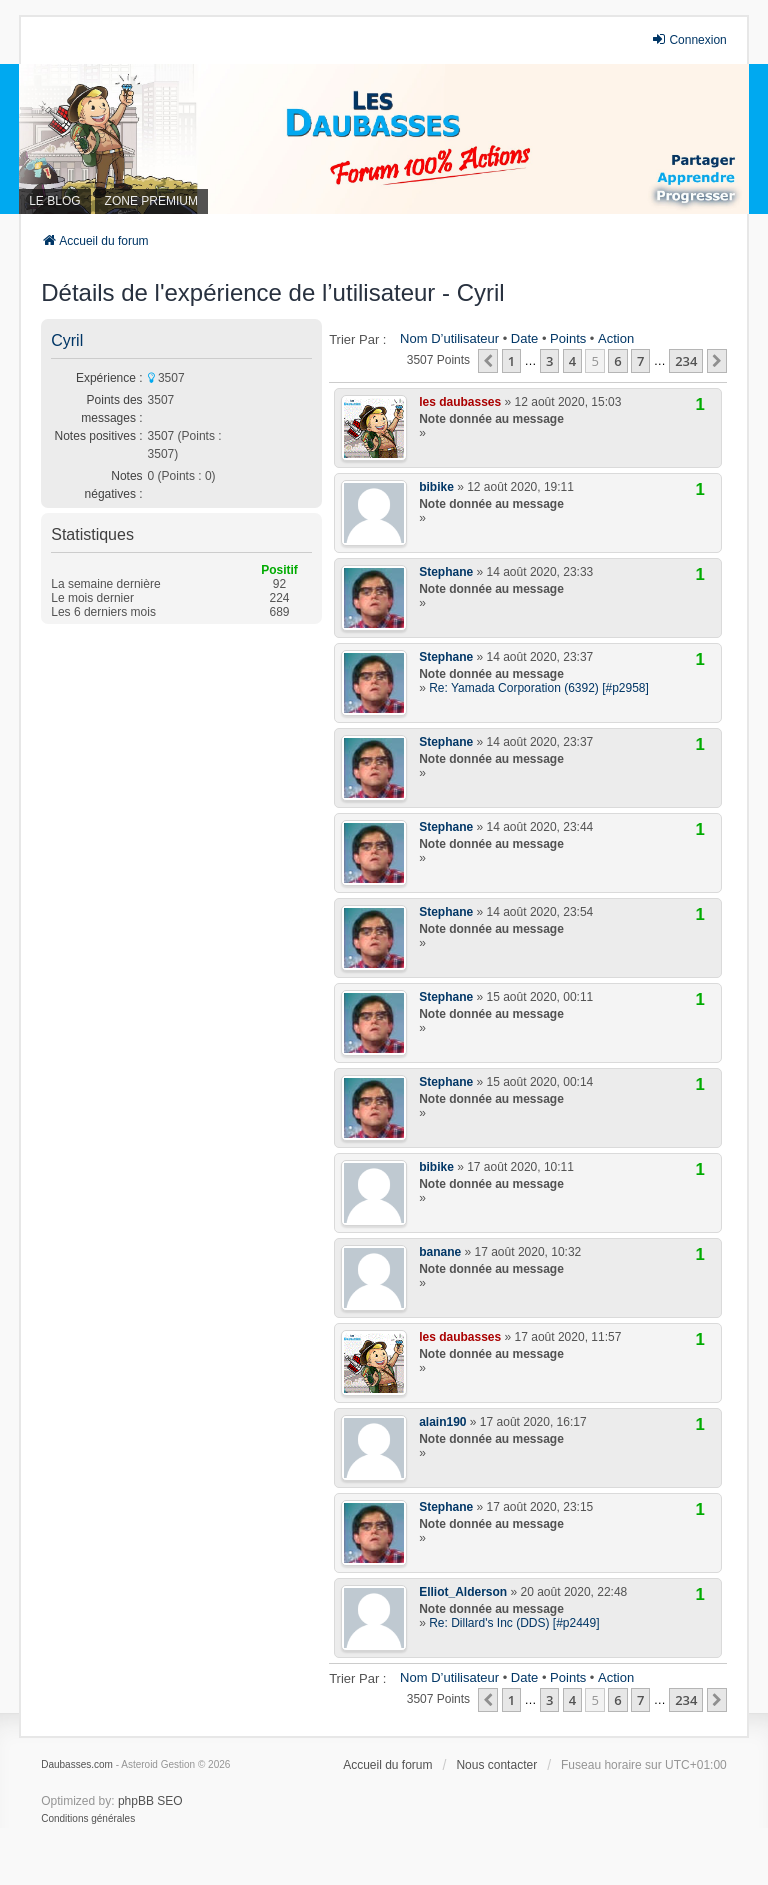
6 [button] (617, 361)
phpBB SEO (150, 1801)
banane (440, 1252)
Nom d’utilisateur (449, 338)
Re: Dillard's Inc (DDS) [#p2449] (514, 1623)
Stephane (446, 572)
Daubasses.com (77, 1764)
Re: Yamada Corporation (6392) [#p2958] (539, 688)
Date (524, 338)
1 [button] (511, 361)
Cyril (67, 340)
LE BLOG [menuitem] (54, 201)
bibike (436, 487)
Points (568, 338)
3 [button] (549, 361)
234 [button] (686, 361)
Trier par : (357, 339)
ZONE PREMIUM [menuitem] (151, 201)
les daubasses (460, 402)
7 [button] (640, 361)
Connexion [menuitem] (688, 39)
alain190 (442, 1422)
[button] (488, 361)
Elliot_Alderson (463, 1592)
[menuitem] (88, 1819)
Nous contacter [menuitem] (496, 1765)
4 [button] (572, 361)
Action (616, 338)
